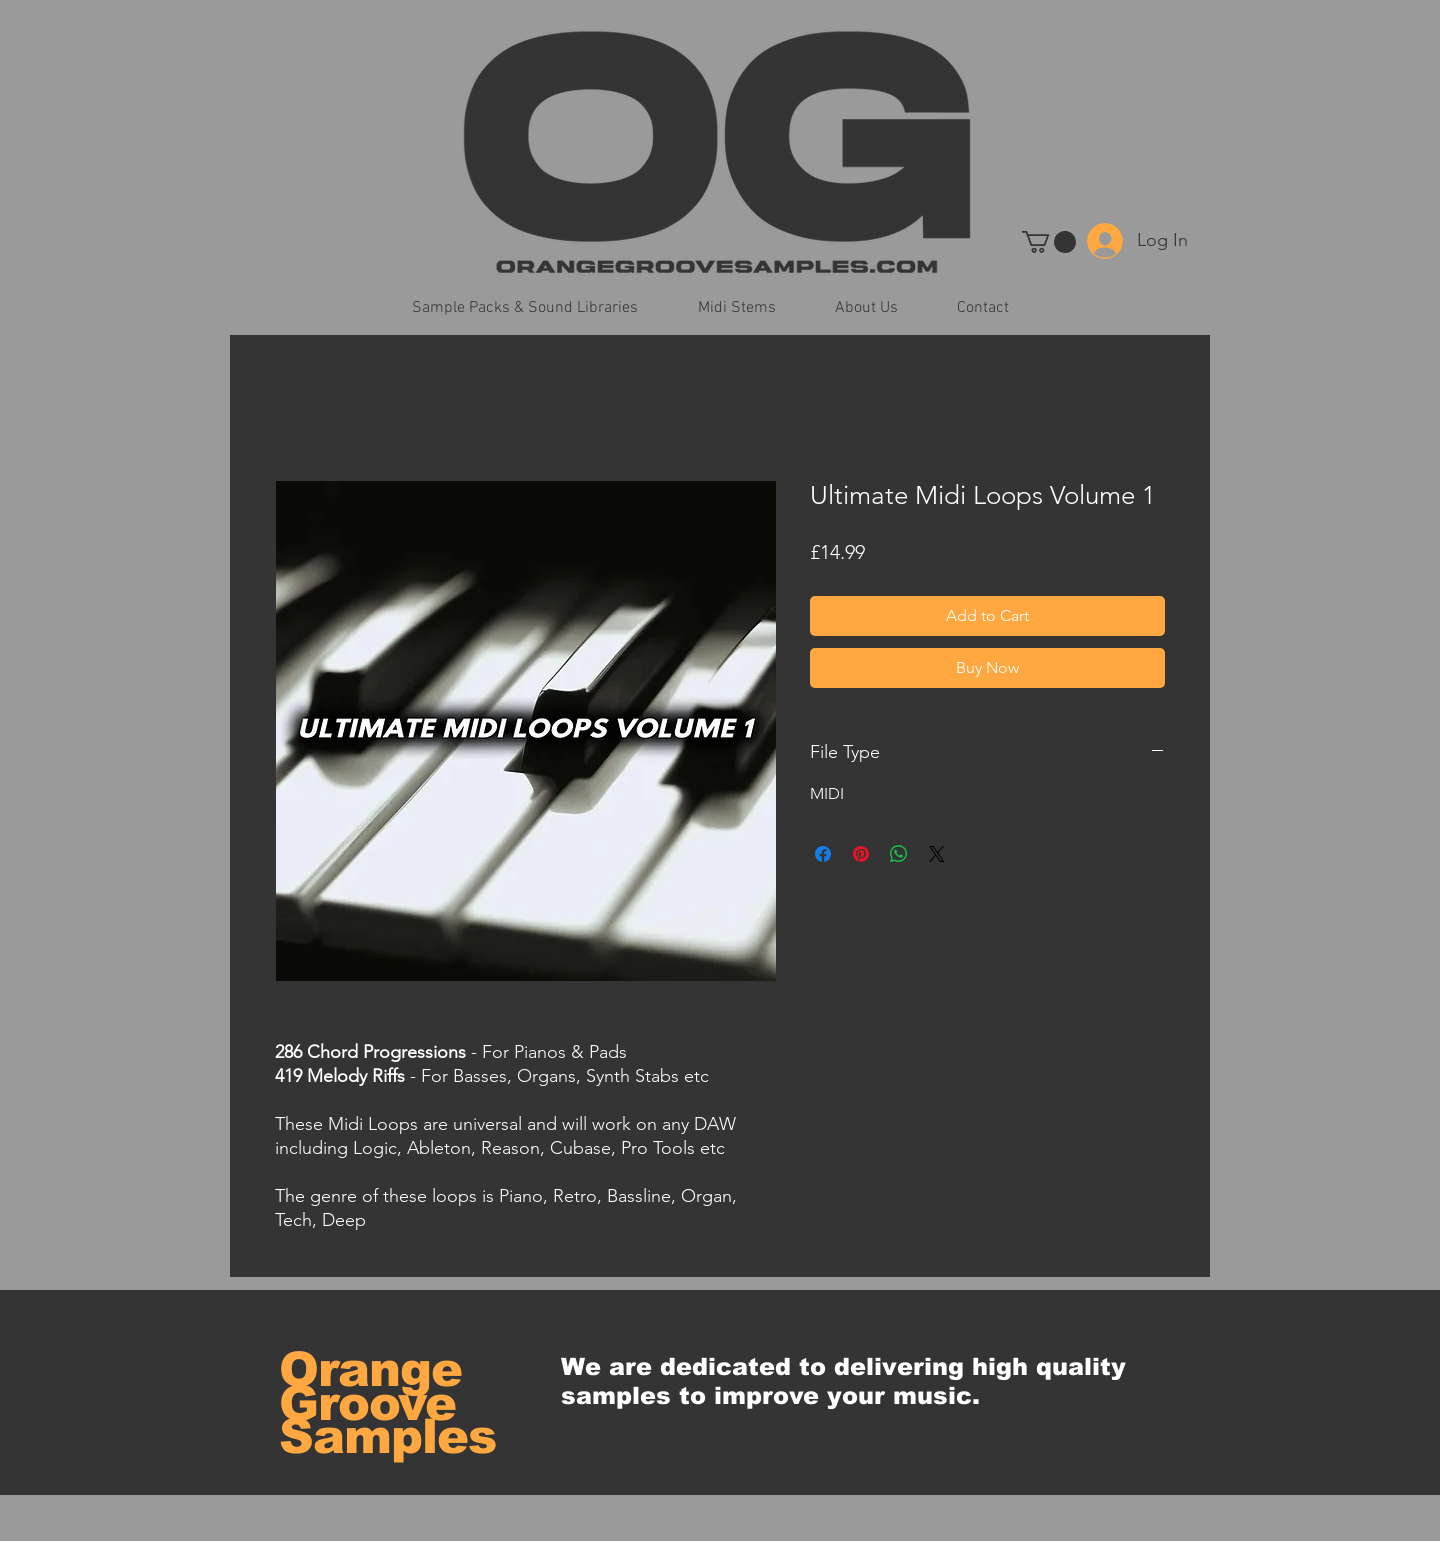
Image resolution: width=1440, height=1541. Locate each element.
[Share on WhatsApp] (899, 854)
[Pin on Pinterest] (861, 854)
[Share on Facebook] (823, 854)
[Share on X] (937, 854)
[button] (1049, 242)
